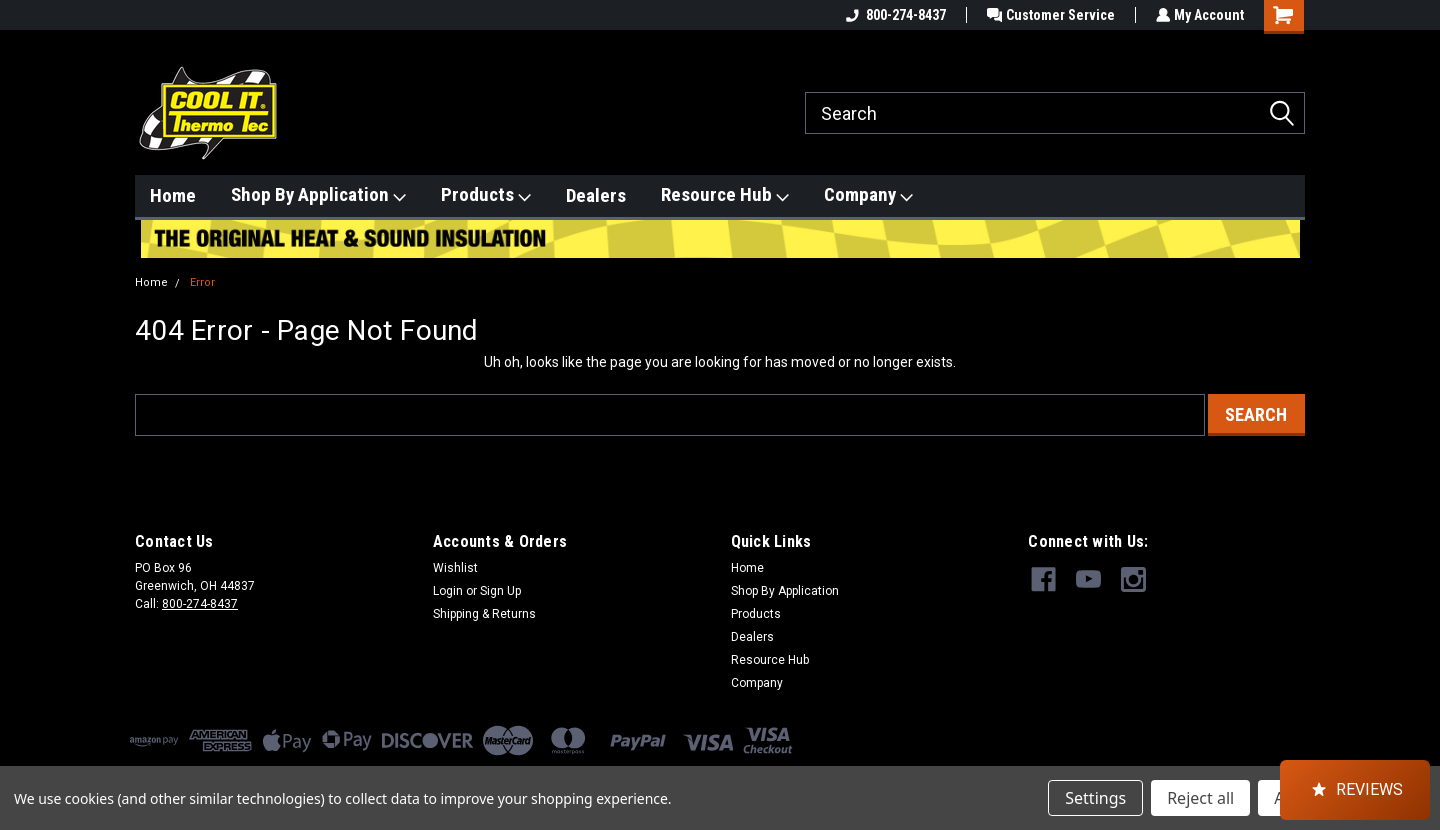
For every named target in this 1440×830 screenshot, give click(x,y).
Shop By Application (318, 195)
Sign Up (500, 591)
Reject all (1200, 798)
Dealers (596, 195)
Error (202, 282)
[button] (1355, 790)
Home (173, 195)
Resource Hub (725, 195)
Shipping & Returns (484, 614)
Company (868, 195)
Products (486, 195)
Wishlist (455, 568)
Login (448, 591)
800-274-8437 (893, 15)
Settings (1095, 798)
